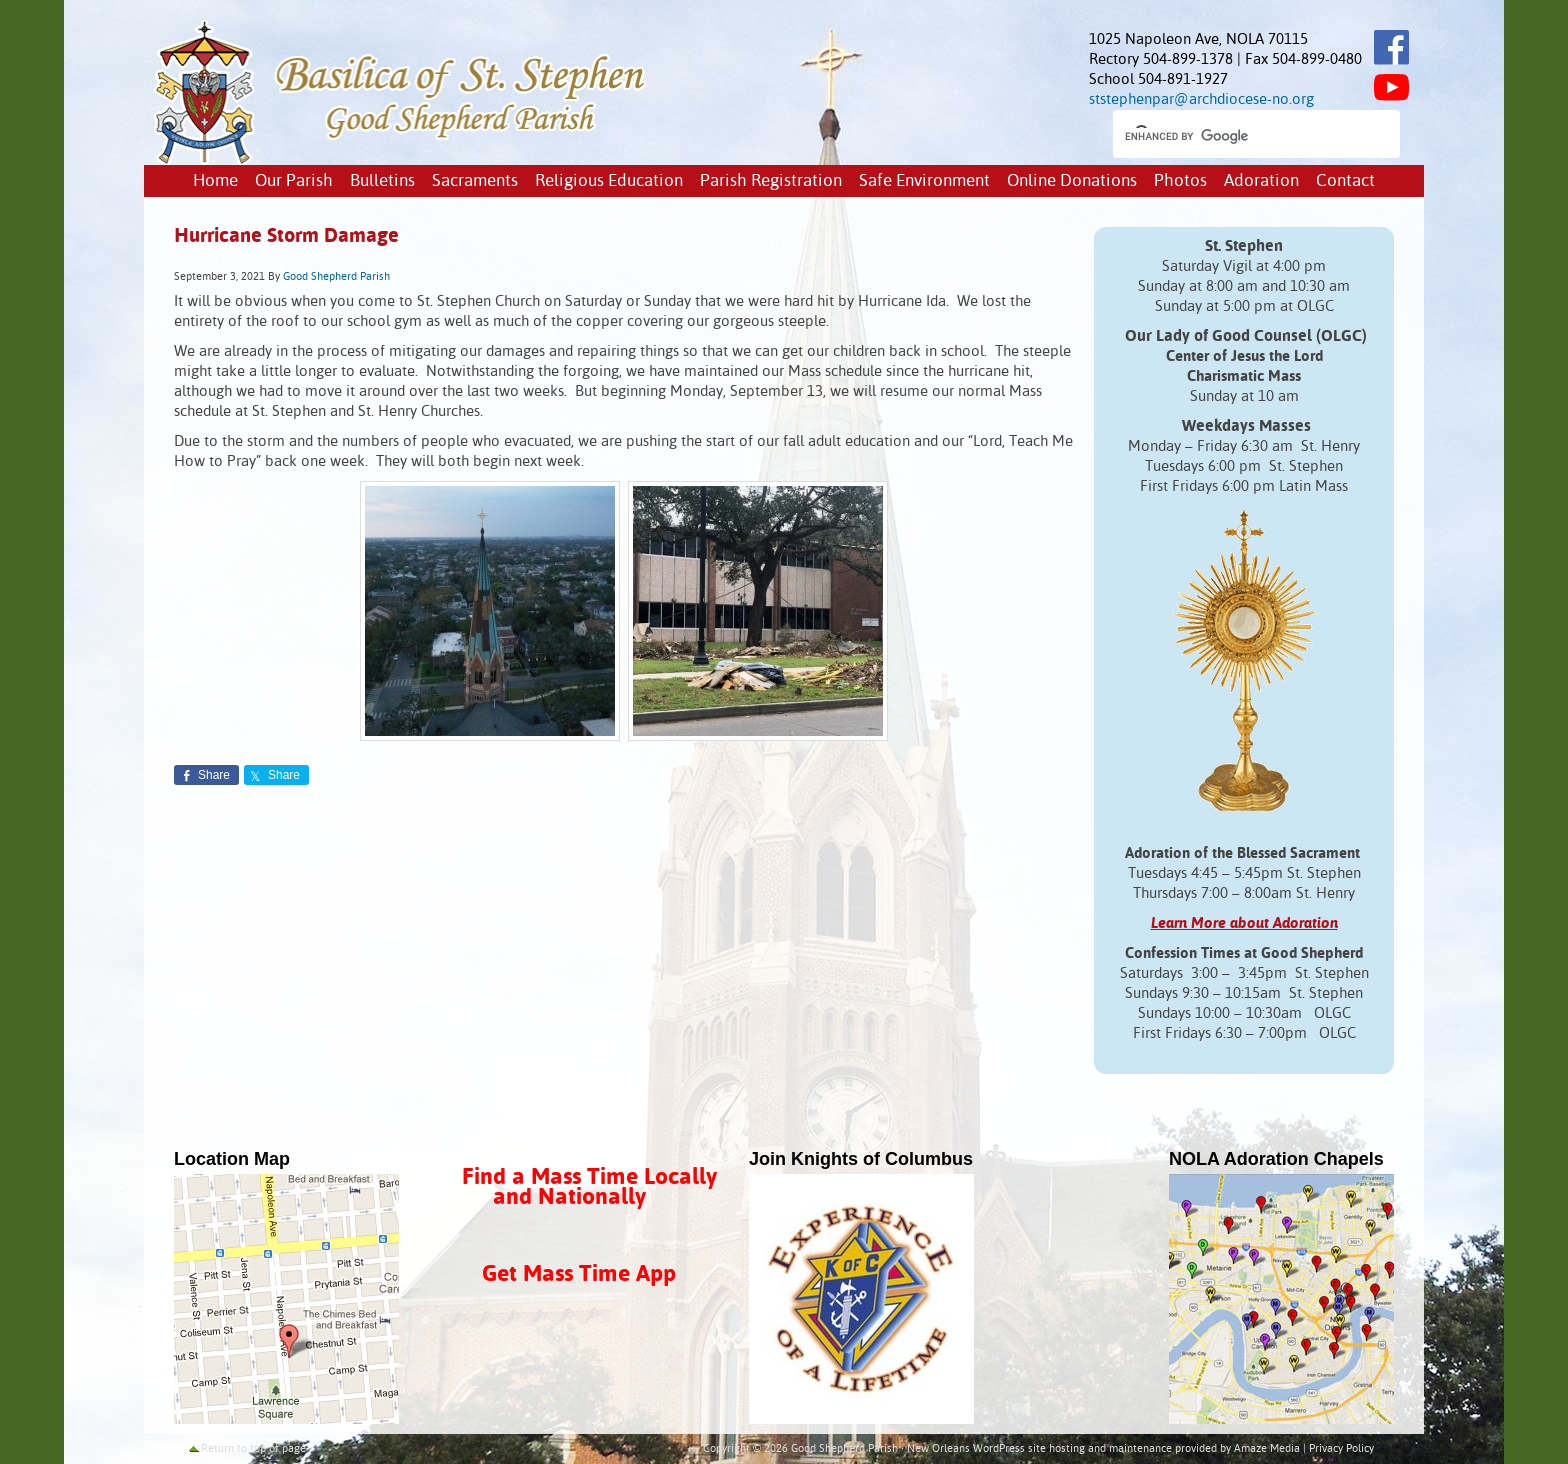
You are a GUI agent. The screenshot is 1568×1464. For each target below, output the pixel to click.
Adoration (1261, 181)
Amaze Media (1267, 1449)
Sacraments (475, 181)
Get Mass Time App (579, 1274)
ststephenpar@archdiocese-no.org (1201, 99)
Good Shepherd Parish (336, 277)
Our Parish (294, 181)
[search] (1238, 136)
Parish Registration (771, 181)
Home (215, 181)
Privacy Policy (1341, 1449)
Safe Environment (924, 181)
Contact (1345, 181)
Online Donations (1072, 181)
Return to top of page (253, 1449)
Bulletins (382, 181)
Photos (1180, 181)
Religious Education (609, 181)
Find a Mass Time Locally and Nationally (589, 1187)
